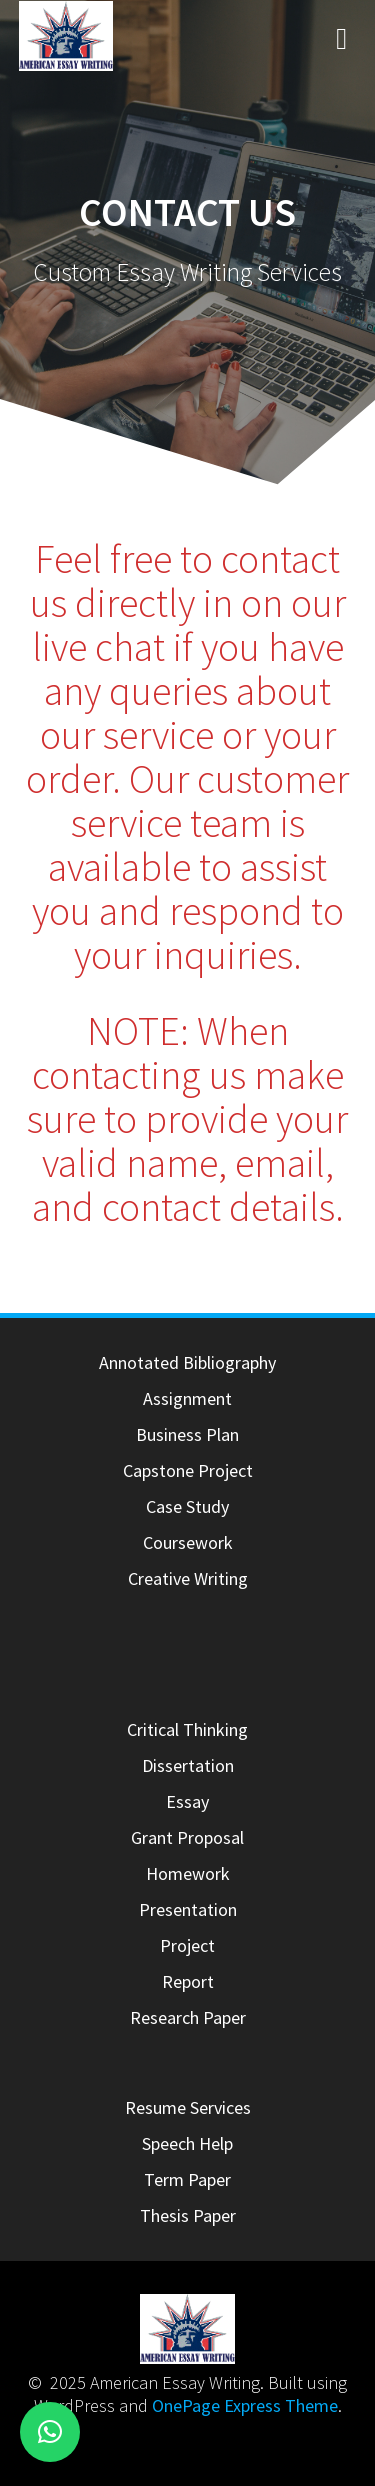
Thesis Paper (188, 2215)
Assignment (187, 1398)
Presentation (188, 1909)
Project (187, 1945)
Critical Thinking (187, 1729)
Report (188, 1981)
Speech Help (187, 2143)
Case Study (187, 1506)
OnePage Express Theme (245, 2405)
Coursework (188, 1542)
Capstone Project (188, 1470)
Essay (187, 1801)
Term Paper (187, 2179)
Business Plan (187, 1434)
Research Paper (188, 2017)
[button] (50, 2432)
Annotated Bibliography (187, 1362)
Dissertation (188, 1765)
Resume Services (188, 2107)
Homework (188, 1873)
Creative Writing (188, 1578)
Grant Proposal (187, 1837)
